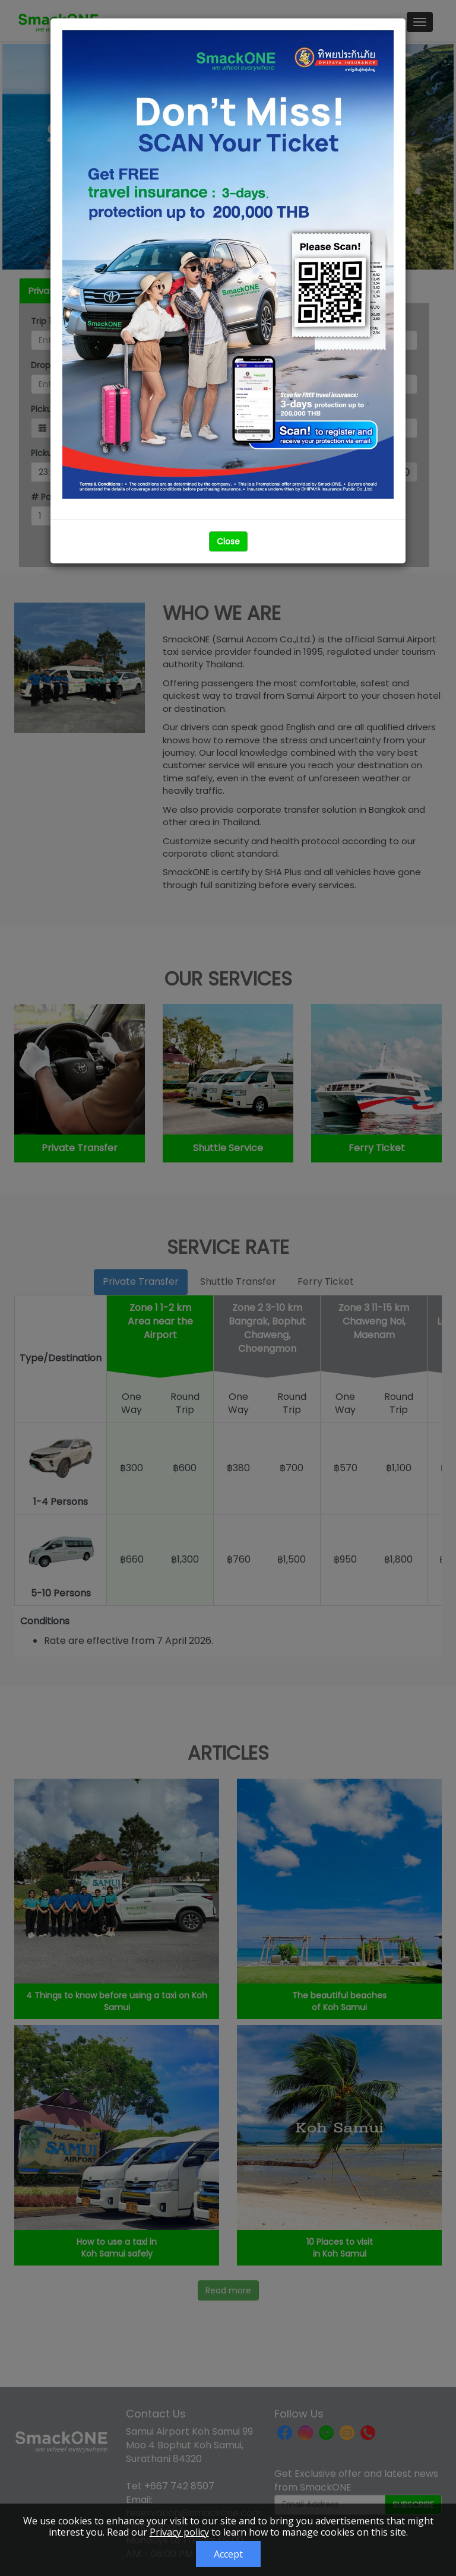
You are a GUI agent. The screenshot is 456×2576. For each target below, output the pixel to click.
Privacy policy (179, 2532)
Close (228, 541)
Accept (228, 2554)
